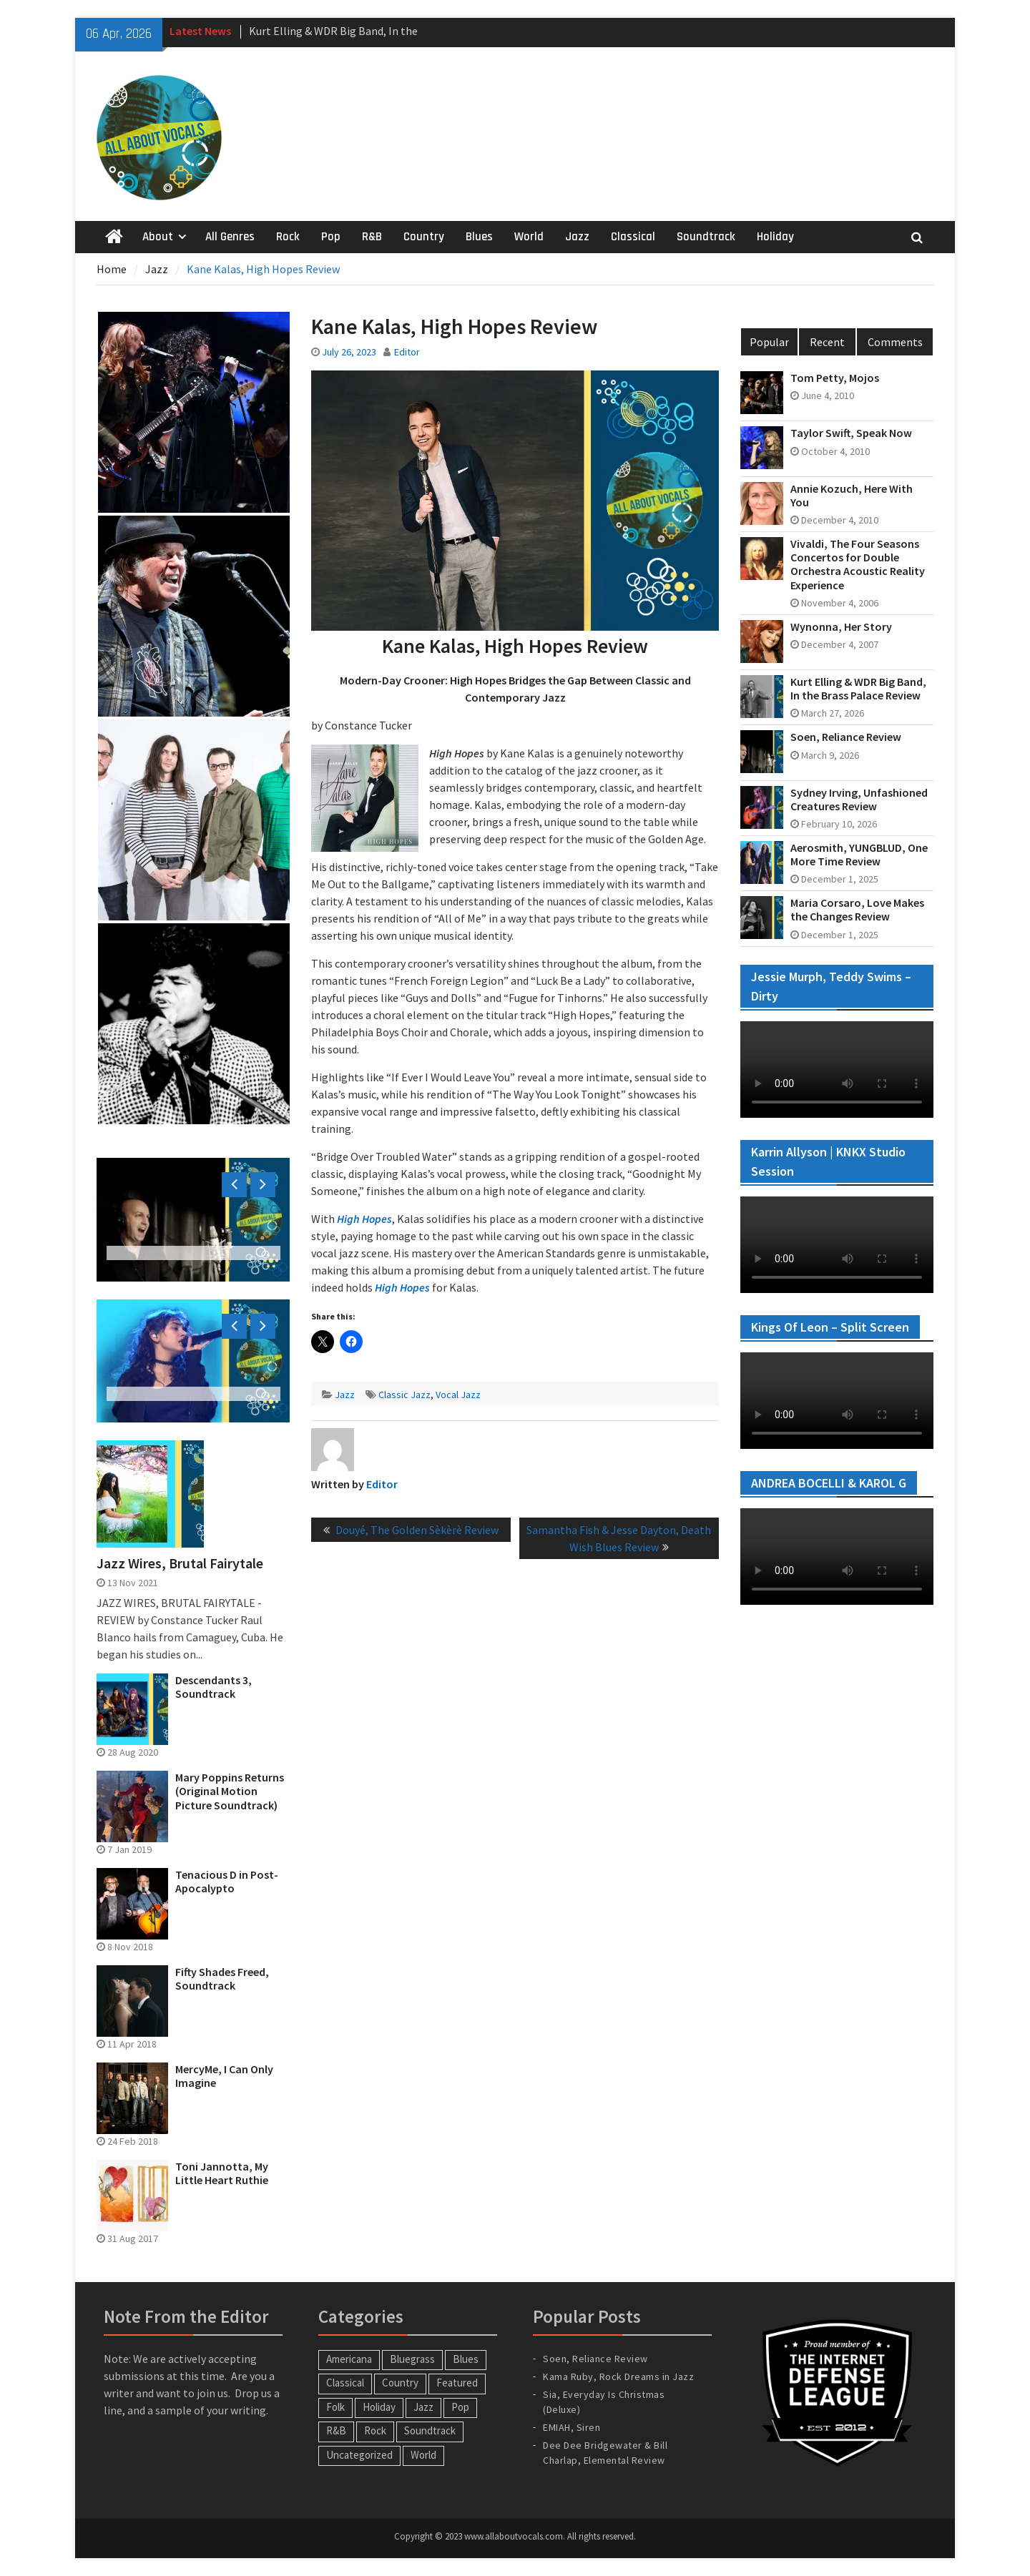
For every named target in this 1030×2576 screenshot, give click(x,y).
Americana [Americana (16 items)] (349, 2359)
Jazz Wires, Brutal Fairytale (180, 1563)
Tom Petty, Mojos (834, 378)
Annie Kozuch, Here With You (851, 495)
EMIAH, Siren (571, 2427)
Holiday (775, 237)
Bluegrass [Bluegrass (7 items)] (412, 2359)
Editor (407, 351)
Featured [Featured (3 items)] (457, 2382)
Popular (769, 342)
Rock (288, 237)
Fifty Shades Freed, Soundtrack (222, 1978)
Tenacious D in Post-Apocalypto (226, 1881)
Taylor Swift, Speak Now (851, 433)
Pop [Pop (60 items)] (460, 2407)
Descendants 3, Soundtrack (213, 1687)
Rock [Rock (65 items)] (375, 2430)
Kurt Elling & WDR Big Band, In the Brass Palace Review (858, 688)
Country (423, 237)
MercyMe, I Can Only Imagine (224, 2076)
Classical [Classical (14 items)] (345, 2382)
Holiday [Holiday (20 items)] (379, 2407)
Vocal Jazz (458, 1394)
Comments (895, 342)
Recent (827, 342)
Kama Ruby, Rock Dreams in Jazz (618, 2376)
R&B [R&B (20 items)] (336, 2430)
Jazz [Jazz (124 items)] (423, 2407)
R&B (372, 237)
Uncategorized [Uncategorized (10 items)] (359, 2455)
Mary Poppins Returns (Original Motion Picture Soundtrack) (229, 1791)
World (529, 237)
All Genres (230, 237)
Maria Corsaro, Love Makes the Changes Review (857, 909)
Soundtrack (706, 237)
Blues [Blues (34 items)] (466, 2359)
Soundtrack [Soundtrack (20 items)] (430, 2430)
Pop (330, 237)
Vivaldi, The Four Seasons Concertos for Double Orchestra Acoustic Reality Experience (857, 564)
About (157, 237)
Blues (479, 237)
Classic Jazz (404, 1394)
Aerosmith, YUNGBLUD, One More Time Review (859, 854)
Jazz (577, 237)
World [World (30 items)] (423, 2455)
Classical (633, 237)
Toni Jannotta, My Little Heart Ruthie (221, 2173)
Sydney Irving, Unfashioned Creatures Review (859, 799)
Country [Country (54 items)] (400, 2382)
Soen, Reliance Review (845, 737)
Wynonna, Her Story (841, 627)
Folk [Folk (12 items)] (335, 2407)
